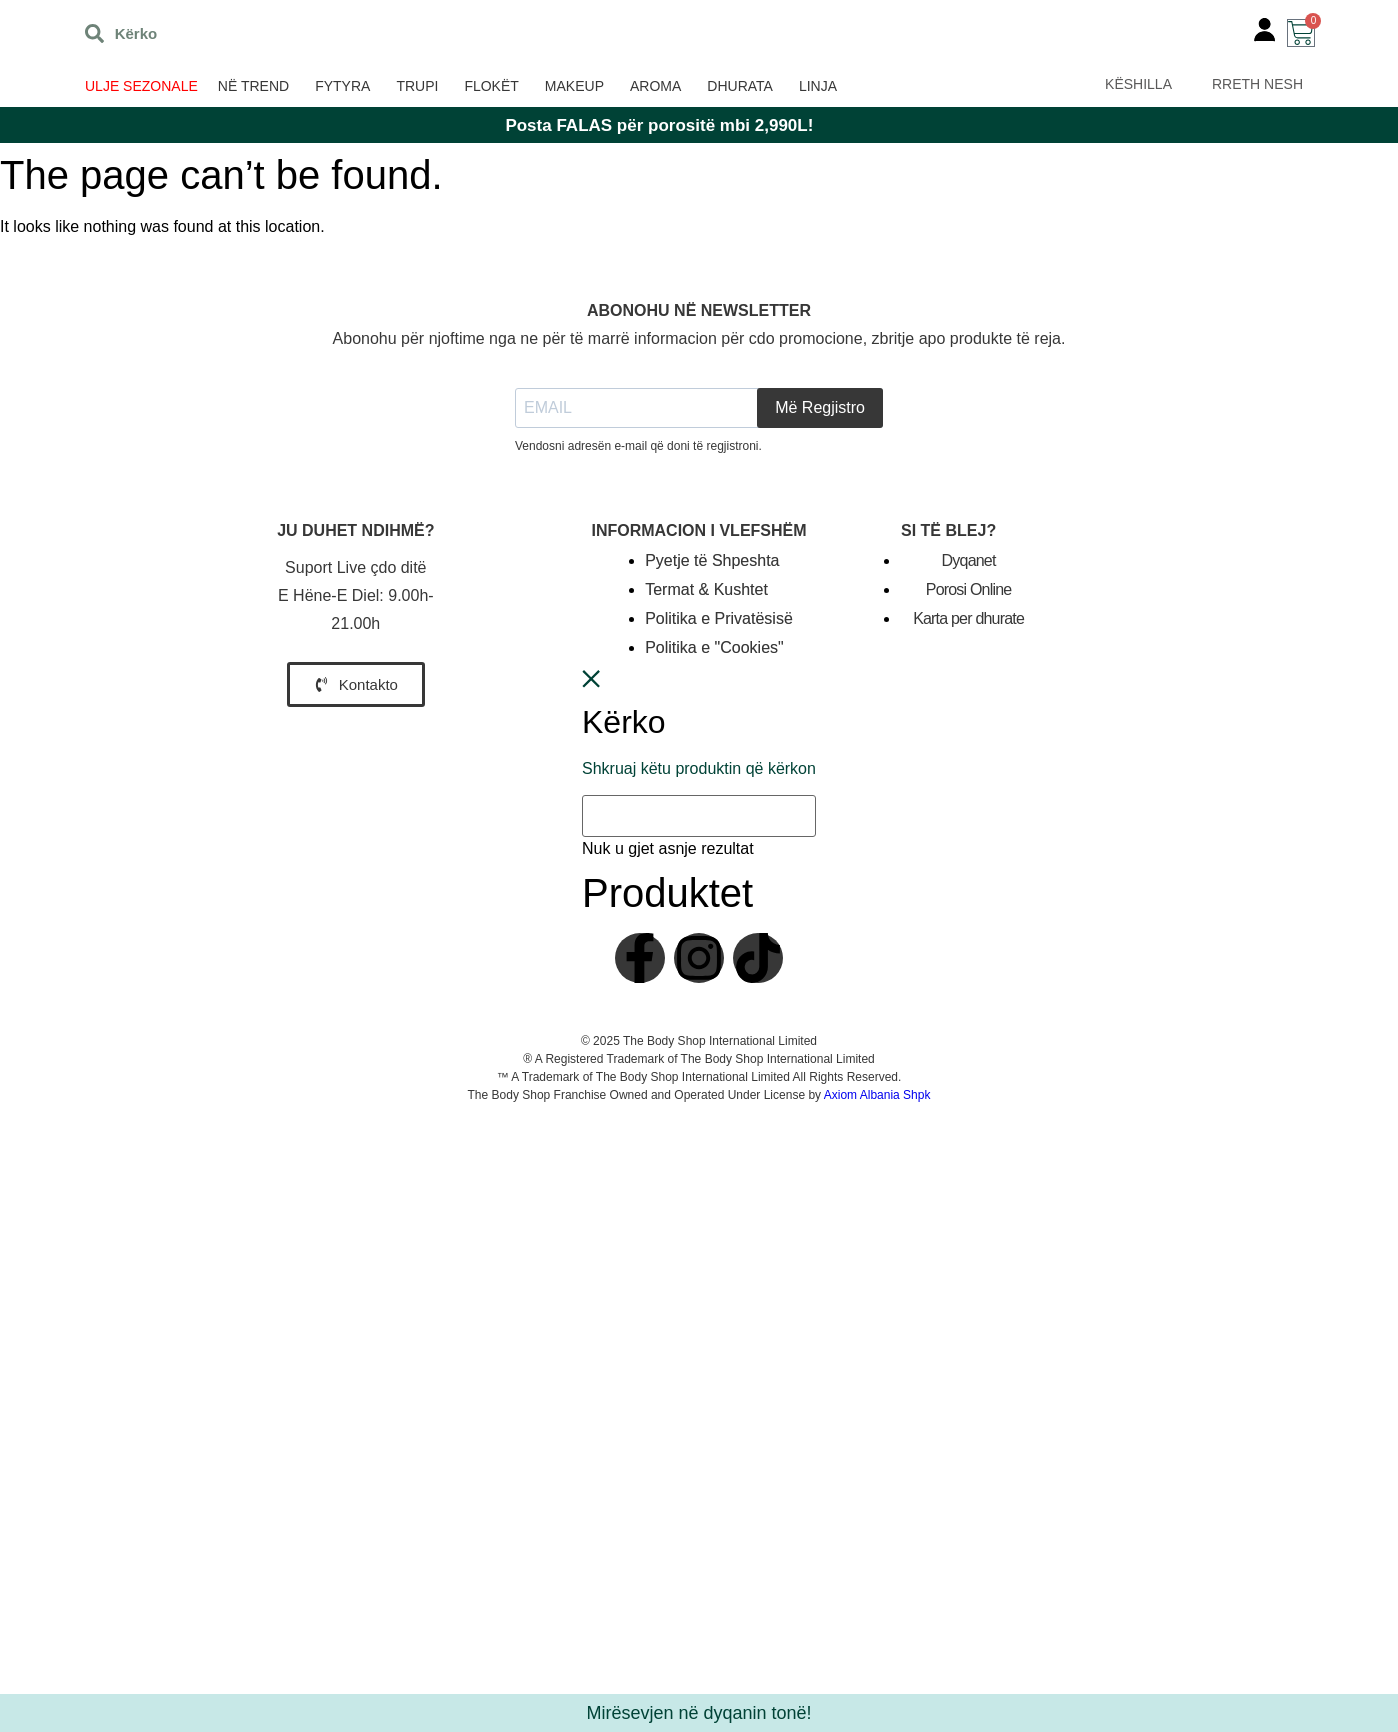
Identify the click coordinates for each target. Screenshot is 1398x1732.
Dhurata (740, 86)
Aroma (655, 86)
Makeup (574, 86)
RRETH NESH (1257, 84)
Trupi (417, 86)
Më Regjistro (820, 407)
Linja (818, 86)
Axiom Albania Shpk (877, 1095)
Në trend (253, 86)
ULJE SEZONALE (141, 86)
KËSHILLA (1138, 84)
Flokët (491, 86)
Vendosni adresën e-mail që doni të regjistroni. (638, 446)
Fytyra (342, 86)
